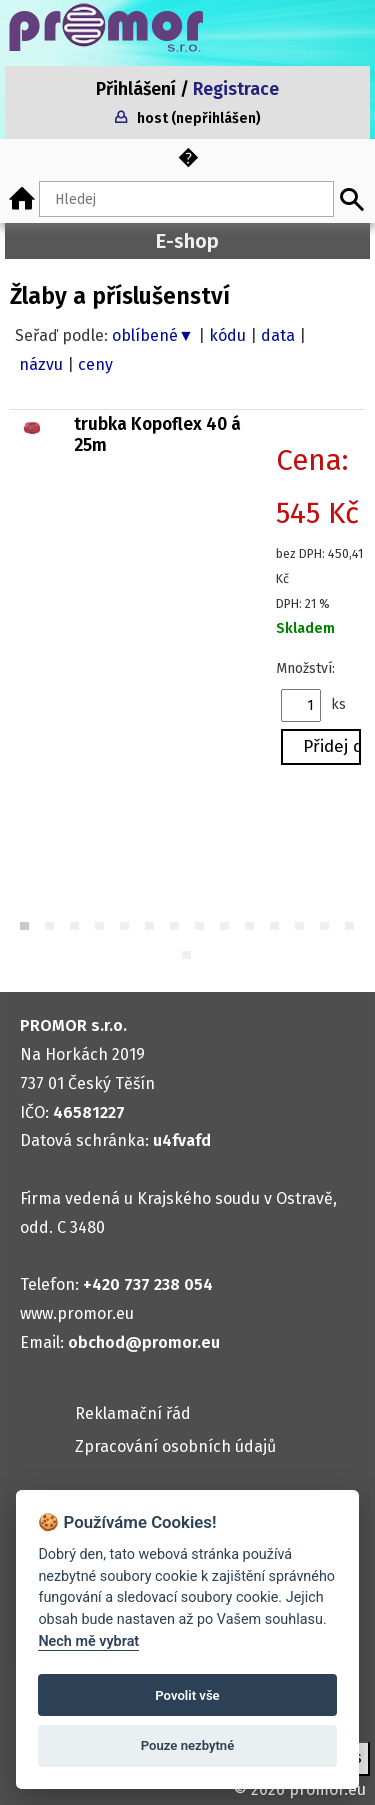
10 (250, 927)
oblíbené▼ (153, 335)
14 (350, 927)
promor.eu (327, 1789)
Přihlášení (136, 89)
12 (300, 927)
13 (325, 927)
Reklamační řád (133, 1413)
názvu (41, 364)
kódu (227, 335)
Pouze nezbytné (188, 1745)
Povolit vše (187, 1695)
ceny (95, 364)
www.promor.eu (77, 1313)
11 (275, 927)
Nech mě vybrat (88, 1641)
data (278, 335)
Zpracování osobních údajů (175, 1446)
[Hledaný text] (186, 199)
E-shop (187, 241)
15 (187, 956)
